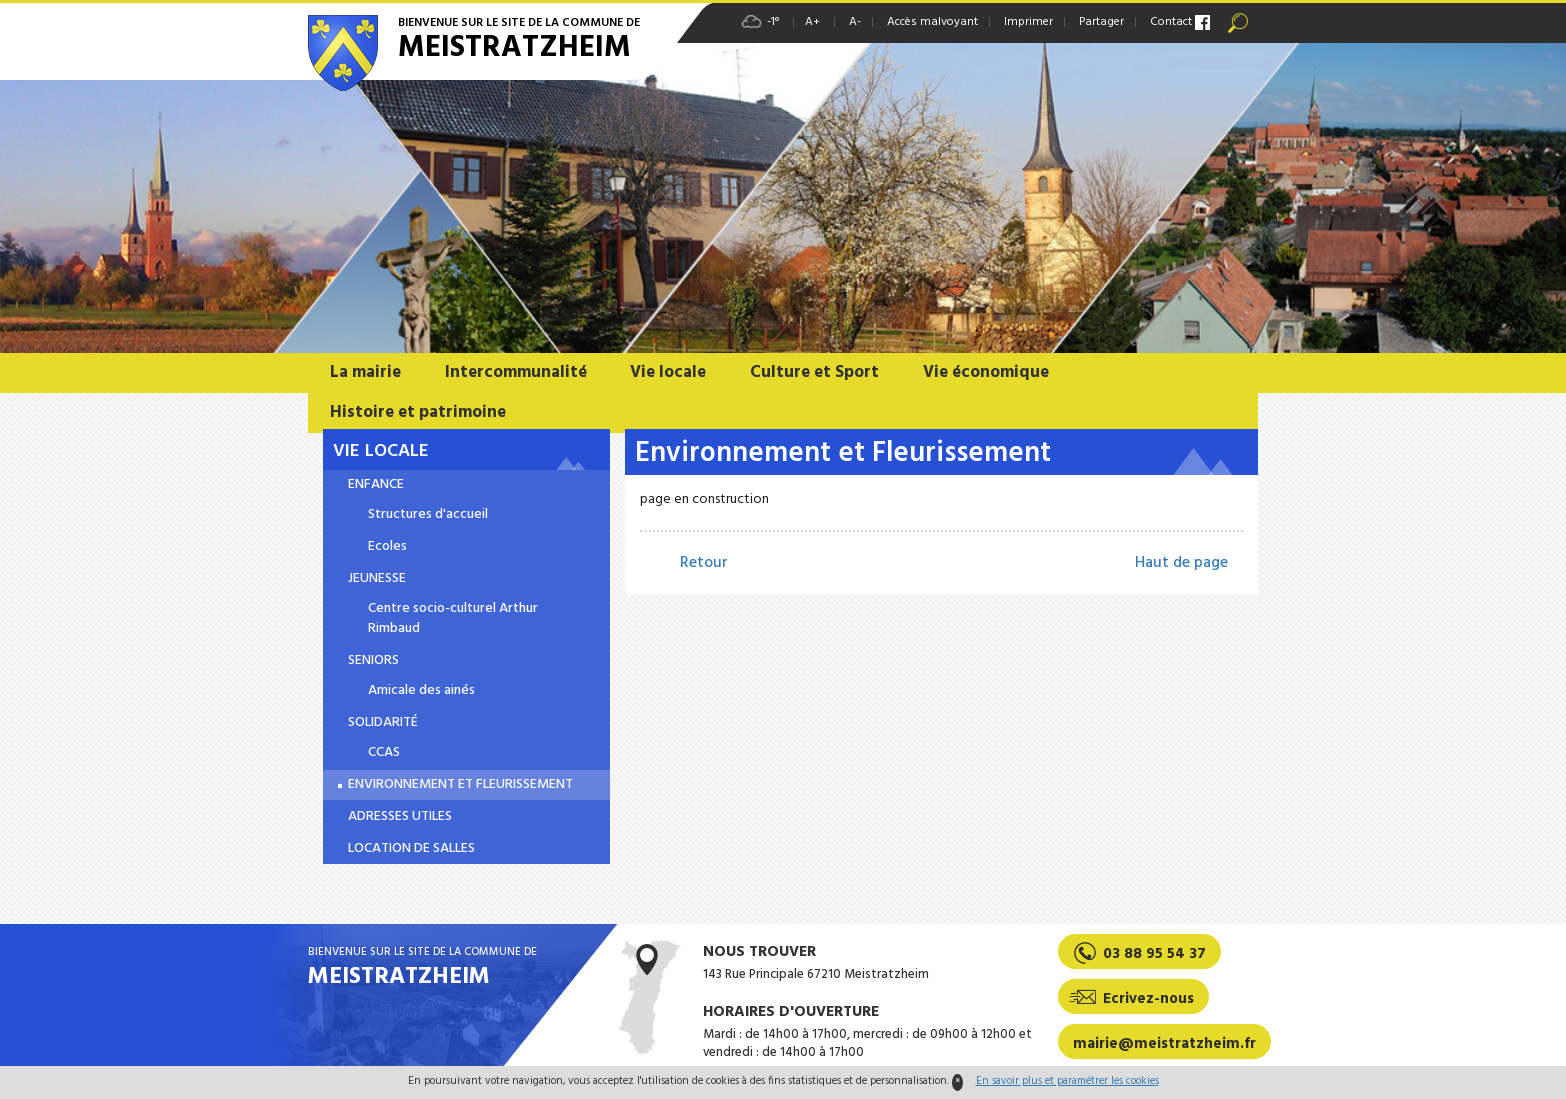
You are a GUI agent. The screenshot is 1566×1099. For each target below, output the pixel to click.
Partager (1101, 22)
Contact (1171, 22)
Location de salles (411, 849)
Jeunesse (377, 579)
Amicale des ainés (421, 691)
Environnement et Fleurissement (460, 785)
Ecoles (387, 547)
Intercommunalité (516, 372)
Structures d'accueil (428, 515)
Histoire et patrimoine (418, 412)
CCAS (384, 753)
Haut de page (1181, 563)
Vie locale (668, 372)
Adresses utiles (400, 817)
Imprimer (1028, 22)
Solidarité (383, 723)
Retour (704, 563)
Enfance (376, 485)
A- (855, 22)
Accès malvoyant (932, 22)
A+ (812, 22)
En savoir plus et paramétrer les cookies (1067, 1081)
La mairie (365, 372)
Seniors (373, 661)
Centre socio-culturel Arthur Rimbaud (453, 619)
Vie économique (986, 372)
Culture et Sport (814, 372)
